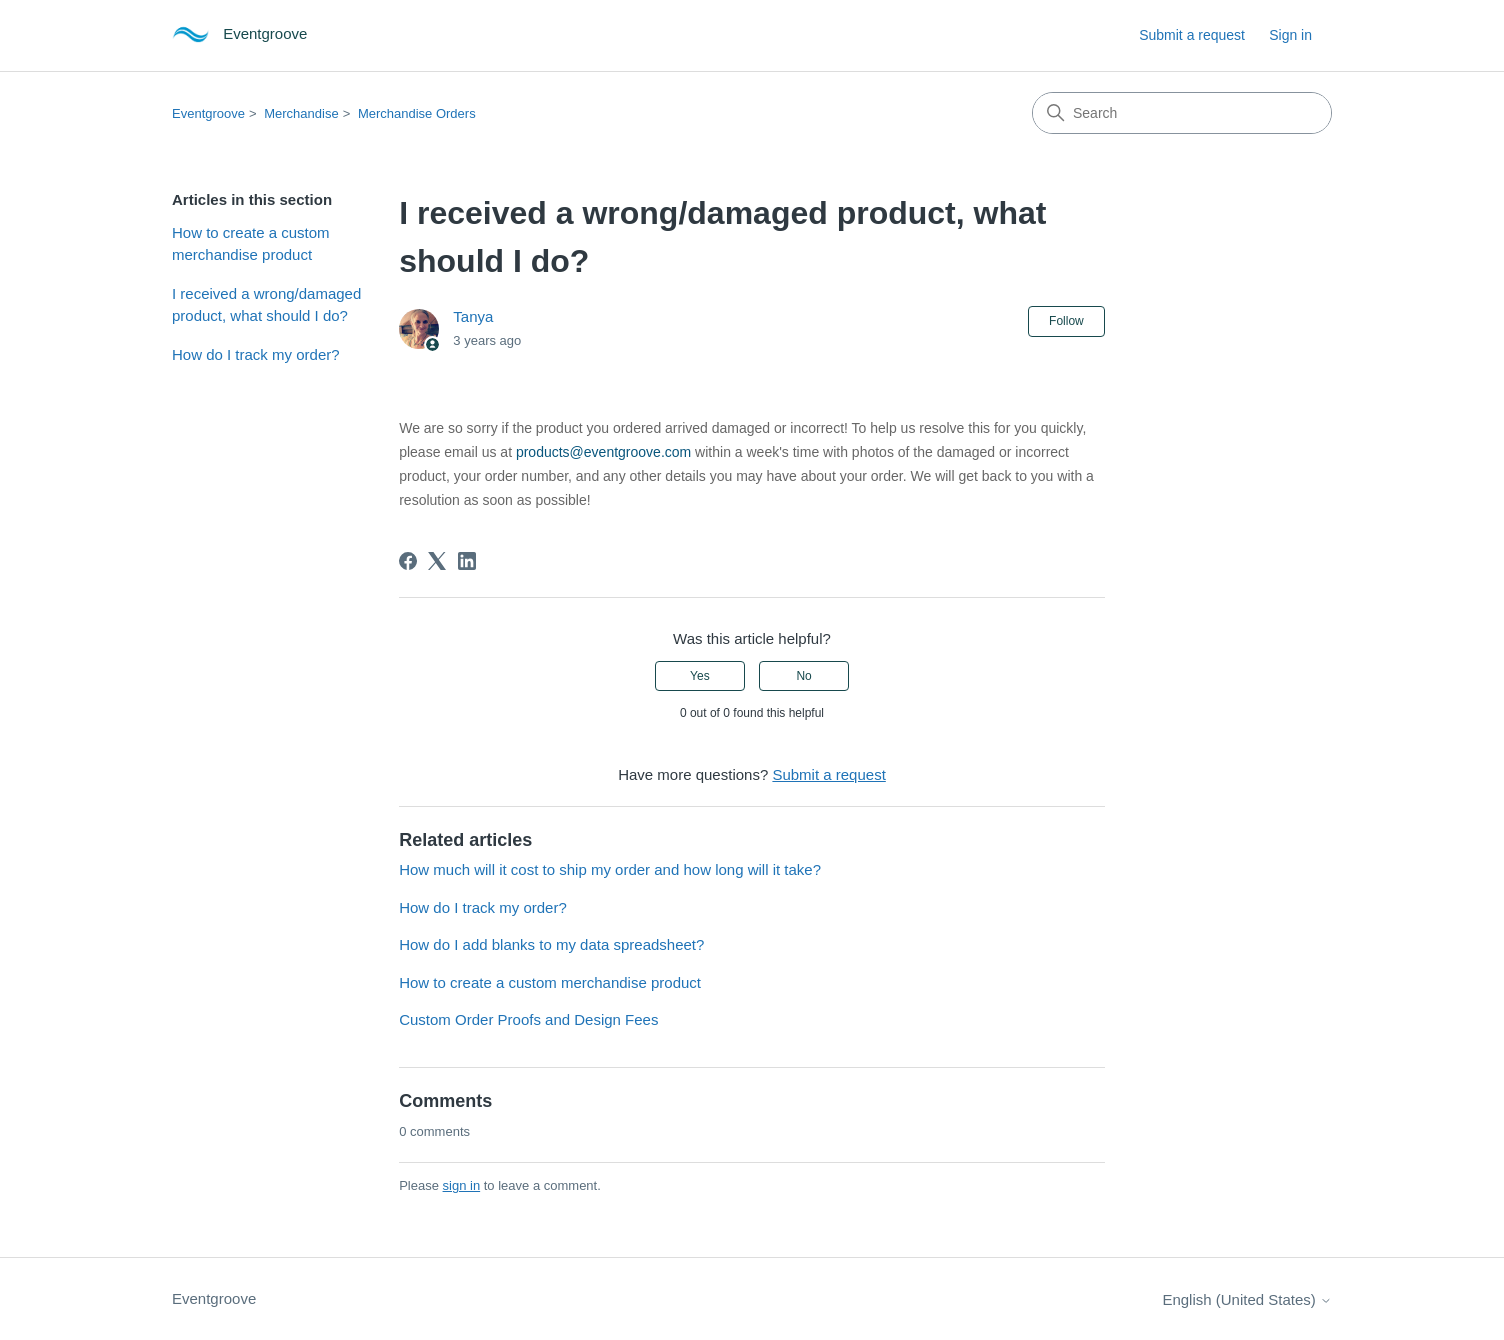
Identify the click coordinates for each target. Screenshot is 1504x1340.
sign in (462, 1185)
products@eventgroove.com (603, 452)
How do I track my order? (256, 354)
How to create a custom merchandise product (251, 244)
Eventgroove (208, 113)
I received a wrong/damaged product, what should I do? (266, 305)
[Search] (1182, 113)
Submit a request (1192, 35)
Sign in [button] (1290, 35)
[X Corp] (437, 561)
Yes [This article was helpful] (700, 676)
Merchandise (301, 113)
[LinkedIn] (467, 561)
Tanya (473, 316)
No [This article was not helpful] (803, 676)
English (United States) (1247, 1299)
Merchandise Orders (417, 113)
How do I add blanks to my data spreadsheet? (551, 944)
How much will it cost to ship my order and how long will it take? (610, 869)
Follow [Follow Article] (1066, 321)
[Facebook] (408, 561)
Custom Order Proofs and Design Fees (528, 1019)
